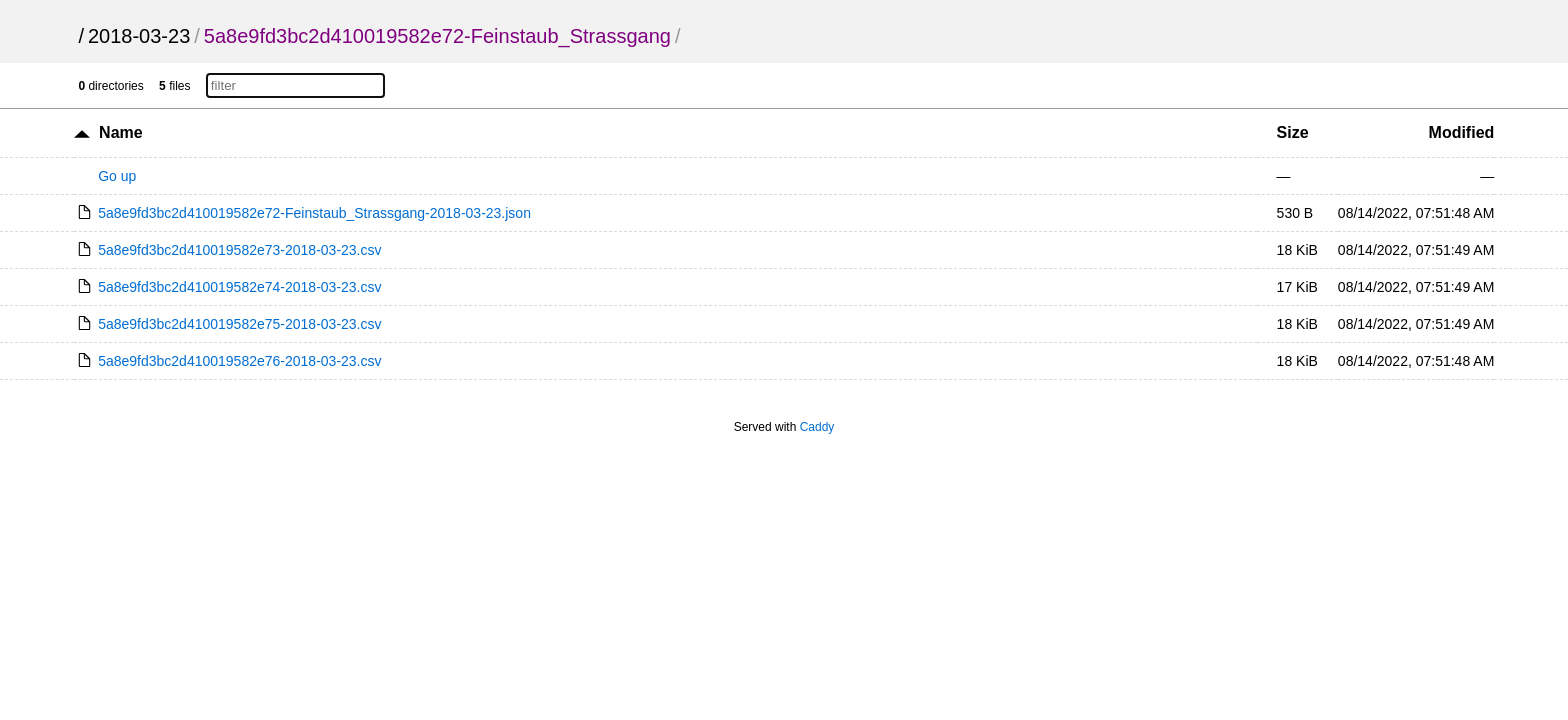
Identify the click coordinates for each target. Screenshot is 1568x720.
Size (1293, 132)
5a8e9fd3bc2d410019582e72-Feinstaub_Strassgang (437, 36)
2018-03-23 (139, 36)
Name (121, 132)
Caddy (817, 427)
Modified (1462, 132)
